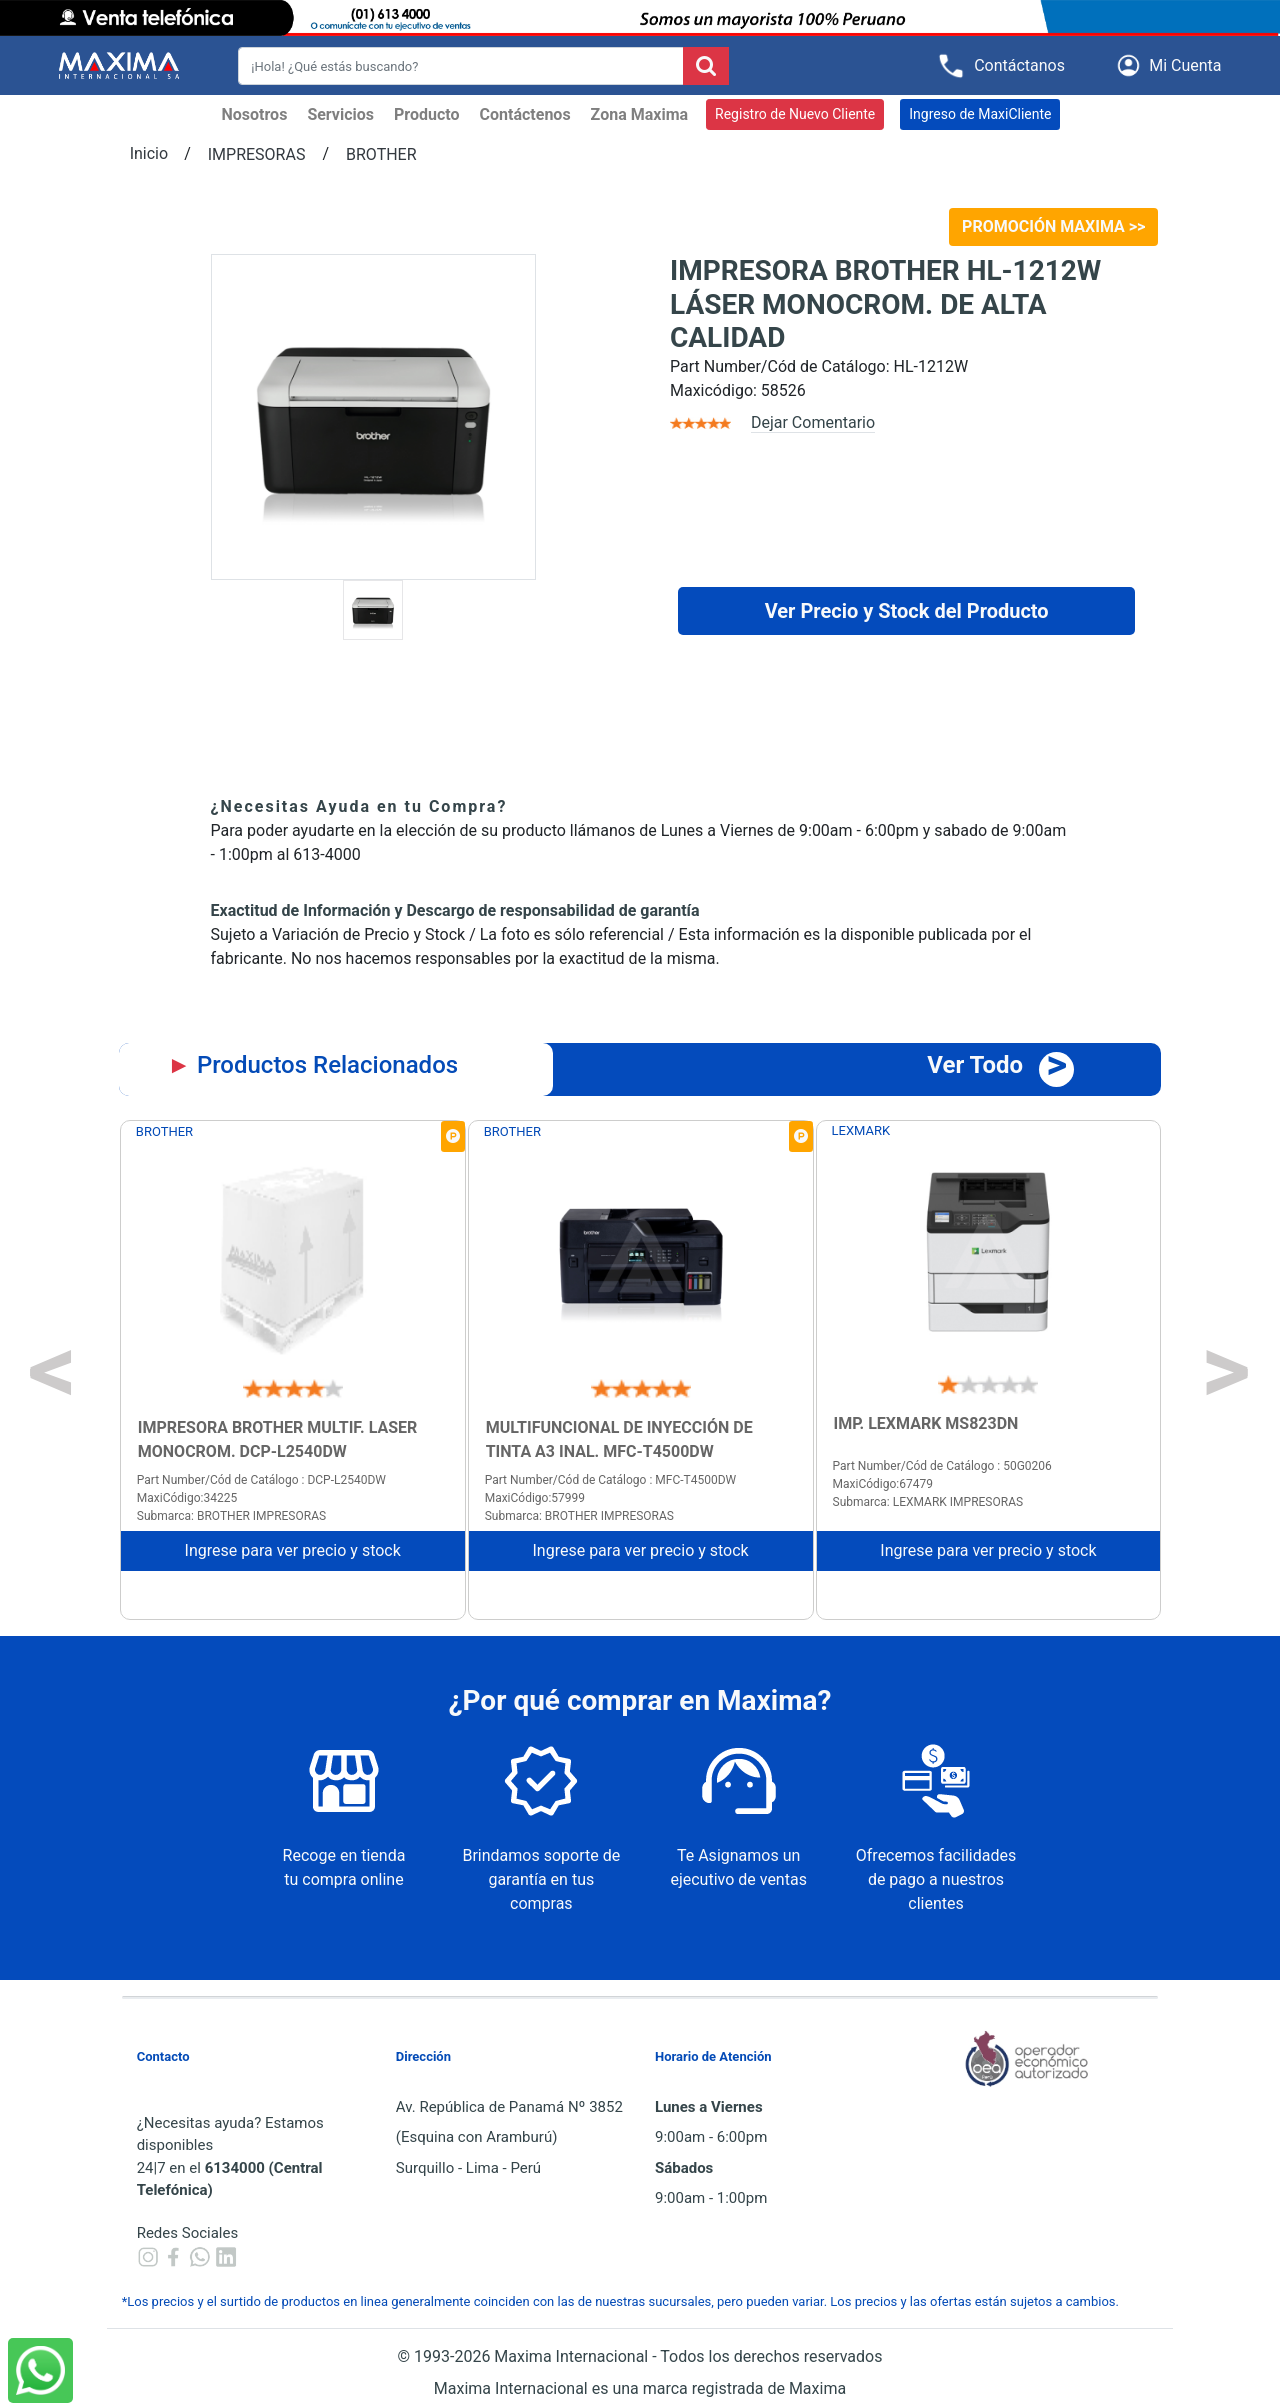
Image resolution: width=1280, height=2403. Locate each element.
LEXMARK (861, 1130)
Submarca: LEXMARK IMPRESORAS (928, 1502)
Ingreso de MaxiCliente (980, 114)
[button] (1172, 65)
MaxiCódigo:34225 (187, 1498)
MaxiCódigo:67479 (883, 1484)
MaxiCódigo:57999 (535, 1498)
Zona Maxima (639, 114)
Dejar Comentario (813, 422)
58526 (783, 390)
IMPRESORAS (257, 154)
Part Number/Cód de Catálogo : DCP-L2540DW (261, 1480)
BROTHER (381, 154)
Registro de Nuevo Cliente (795, 114)
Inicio (149, 153)
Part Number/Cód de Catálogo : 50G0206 (942, 1466)
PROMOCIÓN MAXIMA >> (1053, 226)
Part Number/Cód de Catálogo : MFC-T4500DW (611, 1480)
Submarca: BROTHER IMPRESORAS (231, 1516)
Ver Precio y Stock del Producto (907, 611)
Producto (427, 114)
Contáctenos (525, 114)
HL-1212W (931, 366)
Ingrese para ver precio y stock (293, 1550)
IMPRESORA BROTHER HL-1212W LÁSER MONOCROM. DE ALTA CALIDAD (885, 304)
